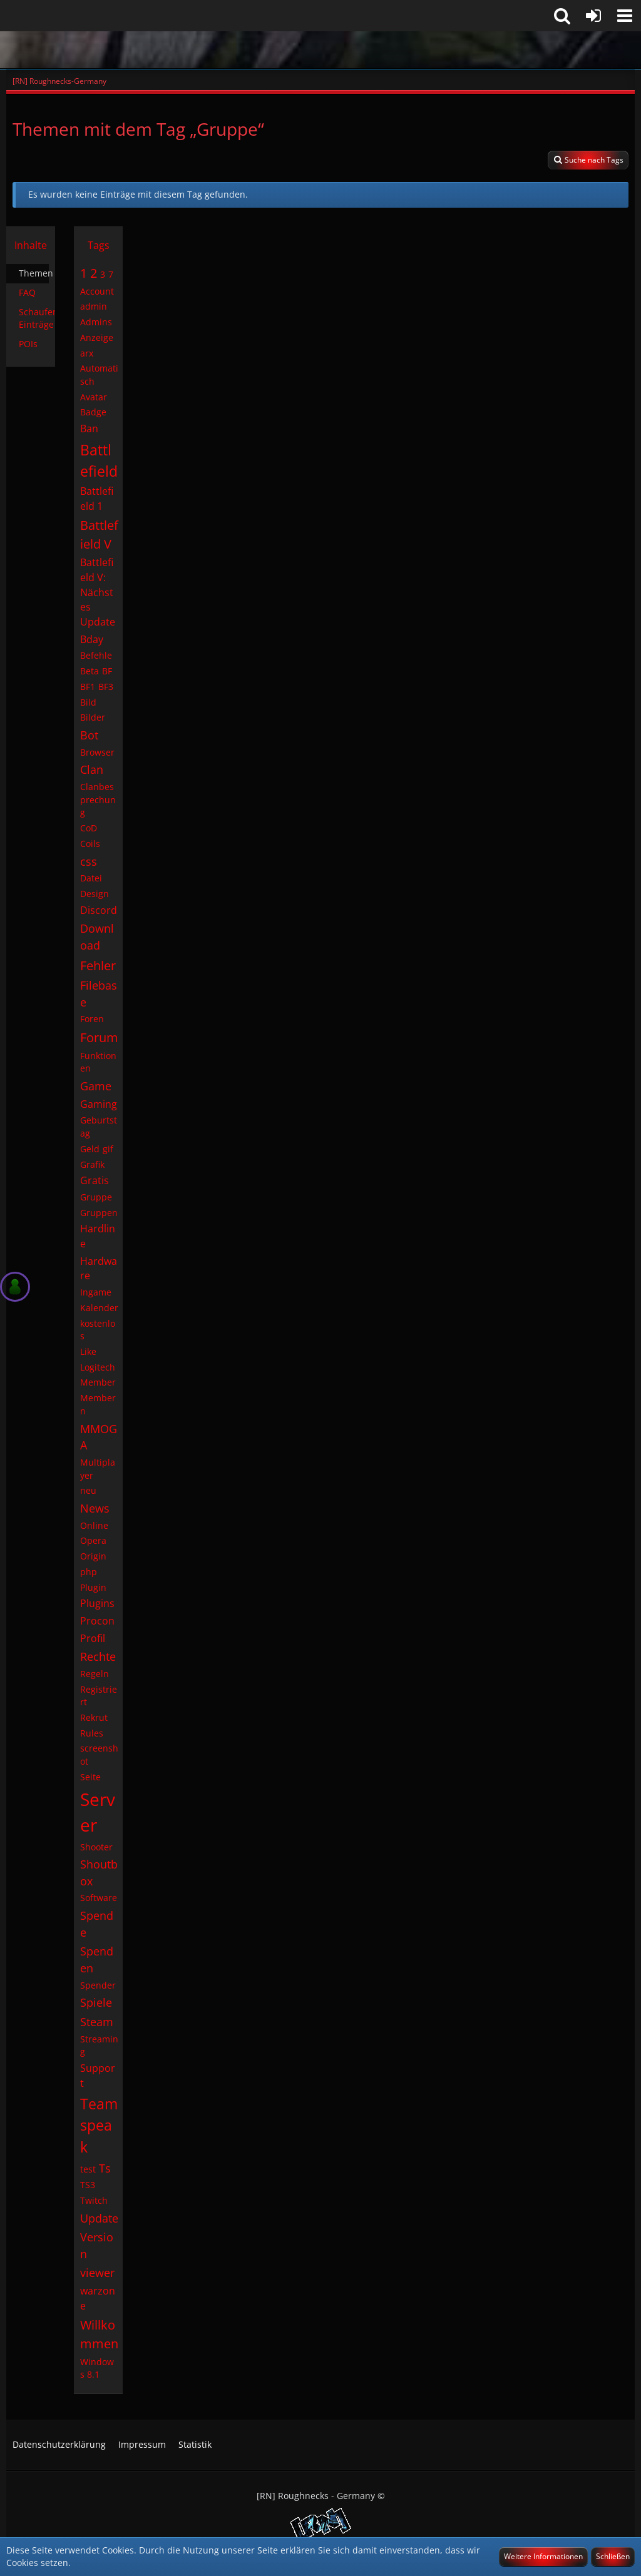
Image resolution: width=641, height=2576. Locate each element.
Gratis (94, 1180)
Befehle (96, 655)
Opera (93, 1540)
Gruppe (96, 1197)
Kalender (99, 1308)
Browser (97, 752)
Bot (89, 735)
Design (94, 894)
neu (88, 1490)
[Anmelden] (593, 15)
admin (93, 306)
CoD (88, 828)
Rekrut (94, 1717)
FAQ (27, 292)
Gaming (98, 1104)
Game (95, 1085)
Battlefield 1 (96, 498)
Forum (99, 1037)
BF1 (87, 686)
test (88, 2169)
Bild (88, 702)
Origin (93, 1556)
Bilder (92, 717)
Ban (89, 428)
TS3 (87, 2185)
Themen (34, 273)
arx (86, 353)
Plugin (93, 1587)
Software (98, 1898)
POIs (28, 344)
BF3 (105, 686)
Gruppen (99, 1213)
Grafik (92, 1164)
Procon (97, 1621)
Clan (91, 769)
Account (97, 291)
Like (88, 1351)
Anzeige (96, 337)
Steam (96, 2021)
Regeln (94, 1674)
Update (99, 2218)
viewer (97, 2272)
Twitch (94, 2200)
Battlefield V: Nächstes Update (97, 592)
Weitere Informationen (543, 2556)
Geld (90, 1149)
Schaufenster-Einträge (37, 318)
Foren (92, 1019)
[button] (624, 15)
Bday (91, 639)
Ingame (95, 1292)
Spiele (96, 2002)
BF (107, 671)
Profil (92, 1638)
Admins (96, 322)
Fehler (98, 965)
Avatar (93, 397)
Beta (89, 671)
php (88, 1572)
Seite (90, 1777)
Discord (98, 910)
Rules (91, 1733)
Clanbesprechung (98, 799)
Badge (93, 412)
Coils (90, 843)
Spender (98, 1985)
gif (108, 1149)
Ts (105, 2168)
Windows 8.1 (97, 2368)
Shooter (96, 1847)
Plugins (97, 1603)
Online (94, 1525)
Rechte (98, 1656)
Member (98, 1382)
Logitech (97, 1367)
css (88, 861)
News (95, 1508)
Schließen (613, 2556)
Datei (91, 878)
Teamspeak (99, 2125)
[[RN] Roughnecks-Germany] (320, 50)
